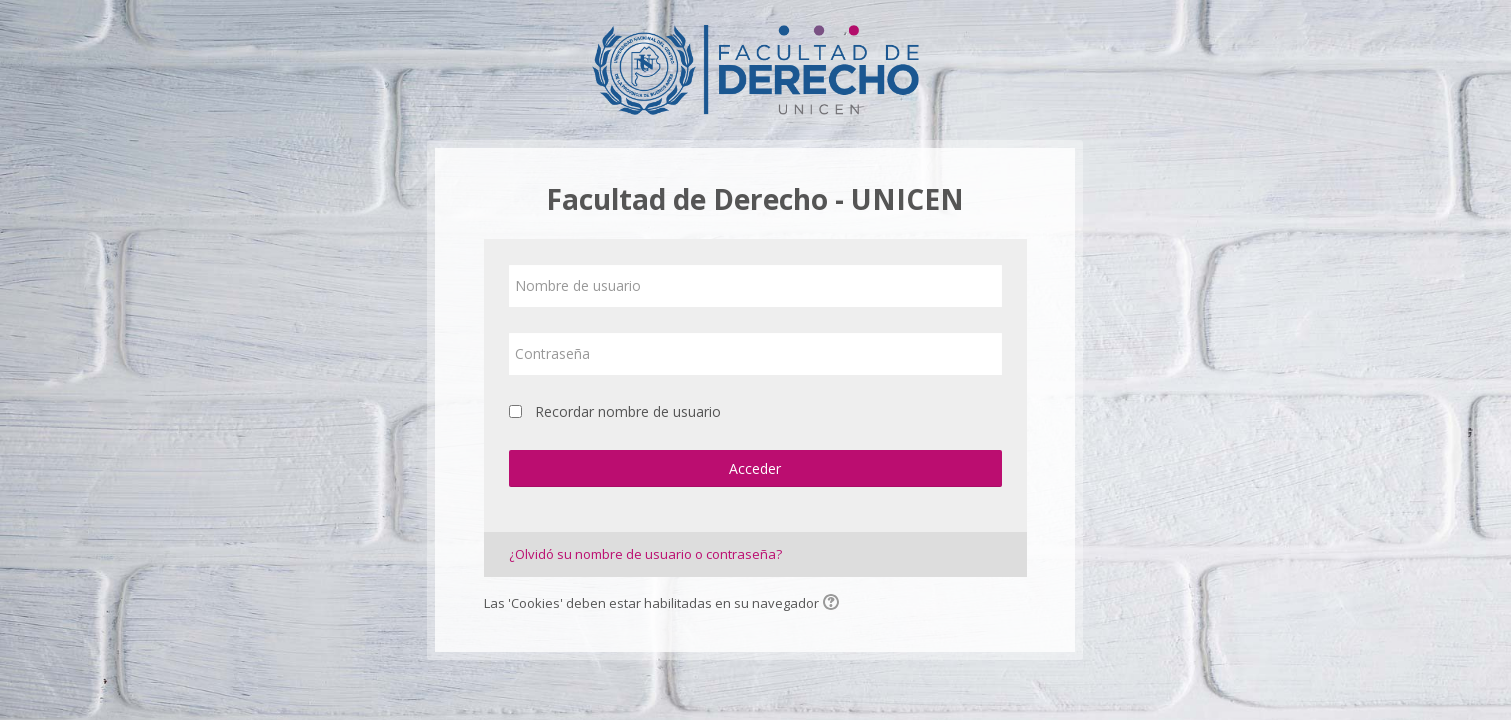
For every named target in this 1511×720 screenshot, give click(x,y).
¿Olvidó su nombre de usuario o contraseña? (645, 554)
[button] (834, 604)
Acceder (755, 468)
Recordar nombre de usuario (628, 411)
